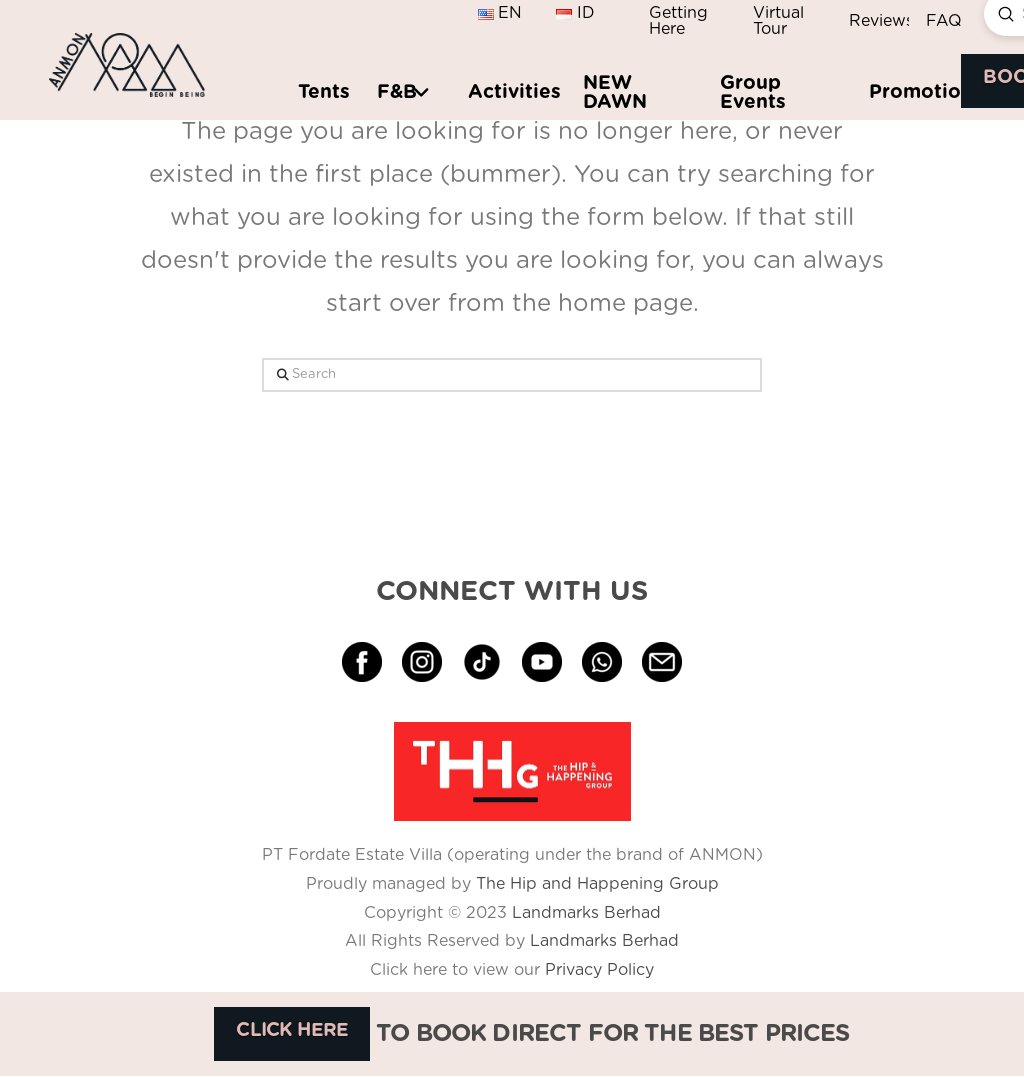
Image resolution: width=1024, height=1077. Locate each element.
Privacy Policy (597, 970)
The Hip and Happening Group (597, 884)
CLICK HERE (292, 1030)
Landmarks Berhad (586, 913)
